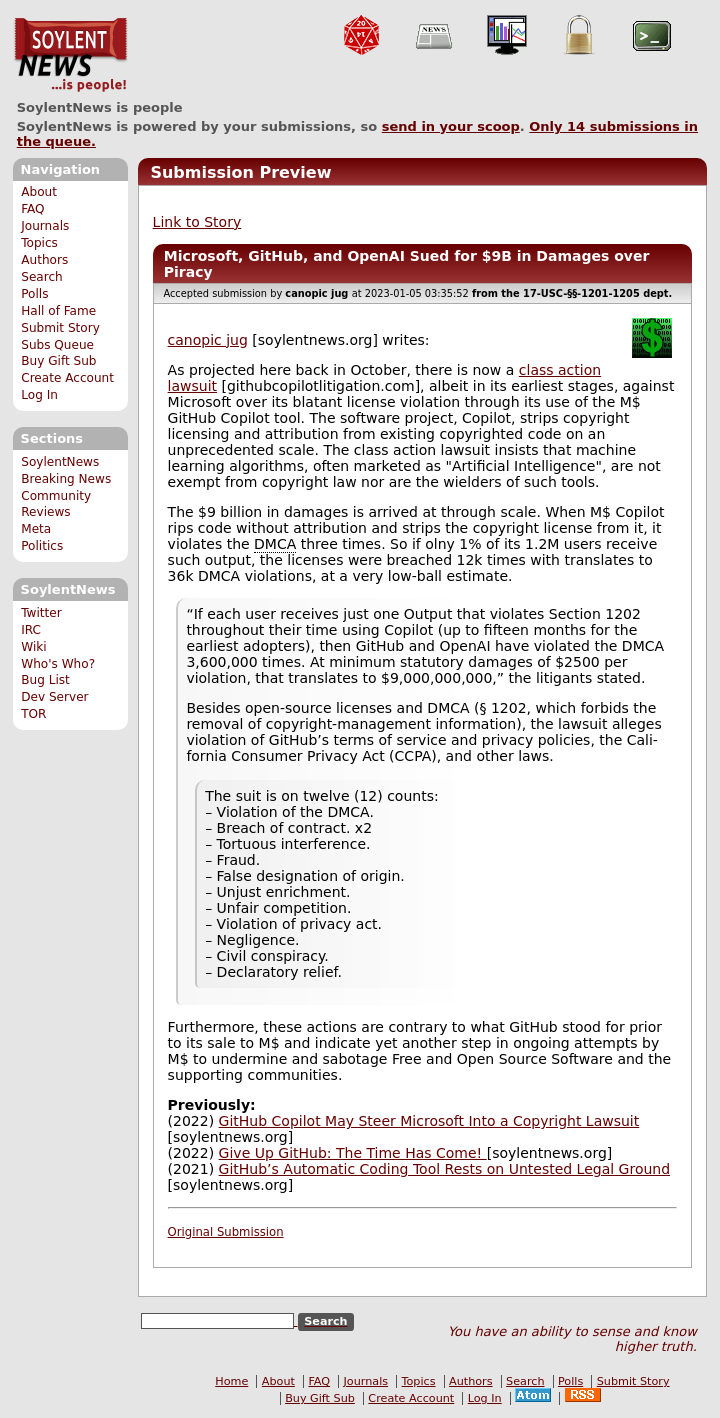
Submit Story (60, 328)
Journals (45, 226)
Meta (36, 529)
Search (42, 277)
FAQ (32, 209)
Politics (42, 546)
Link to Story (197, 222)
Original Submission (226, 1232)
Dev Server (54, 697)
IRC (31, 630)
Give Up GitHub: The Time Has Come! (353, 1153)
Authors (44, 260)
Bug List (45, 680)
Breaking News (66, 479)
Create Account (67, 378)
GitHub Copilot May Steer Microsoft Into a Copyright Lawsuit (429, 1121)
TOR (33, 714)
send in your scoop (451, 126)
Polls (34, 294)
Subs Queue (57, 345)
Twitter (41, 613)
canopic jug (208, 340)
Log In (39, 395)
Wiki (33, 647)
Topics (39, 243)
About (39, 192)
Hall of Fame (58, 311)
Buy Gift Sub (58, 361)
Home (231, 1381)
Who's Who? (58, 664)
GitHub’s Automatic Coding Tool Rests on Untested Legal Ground (444, 1169)
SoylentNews (70, 55)
